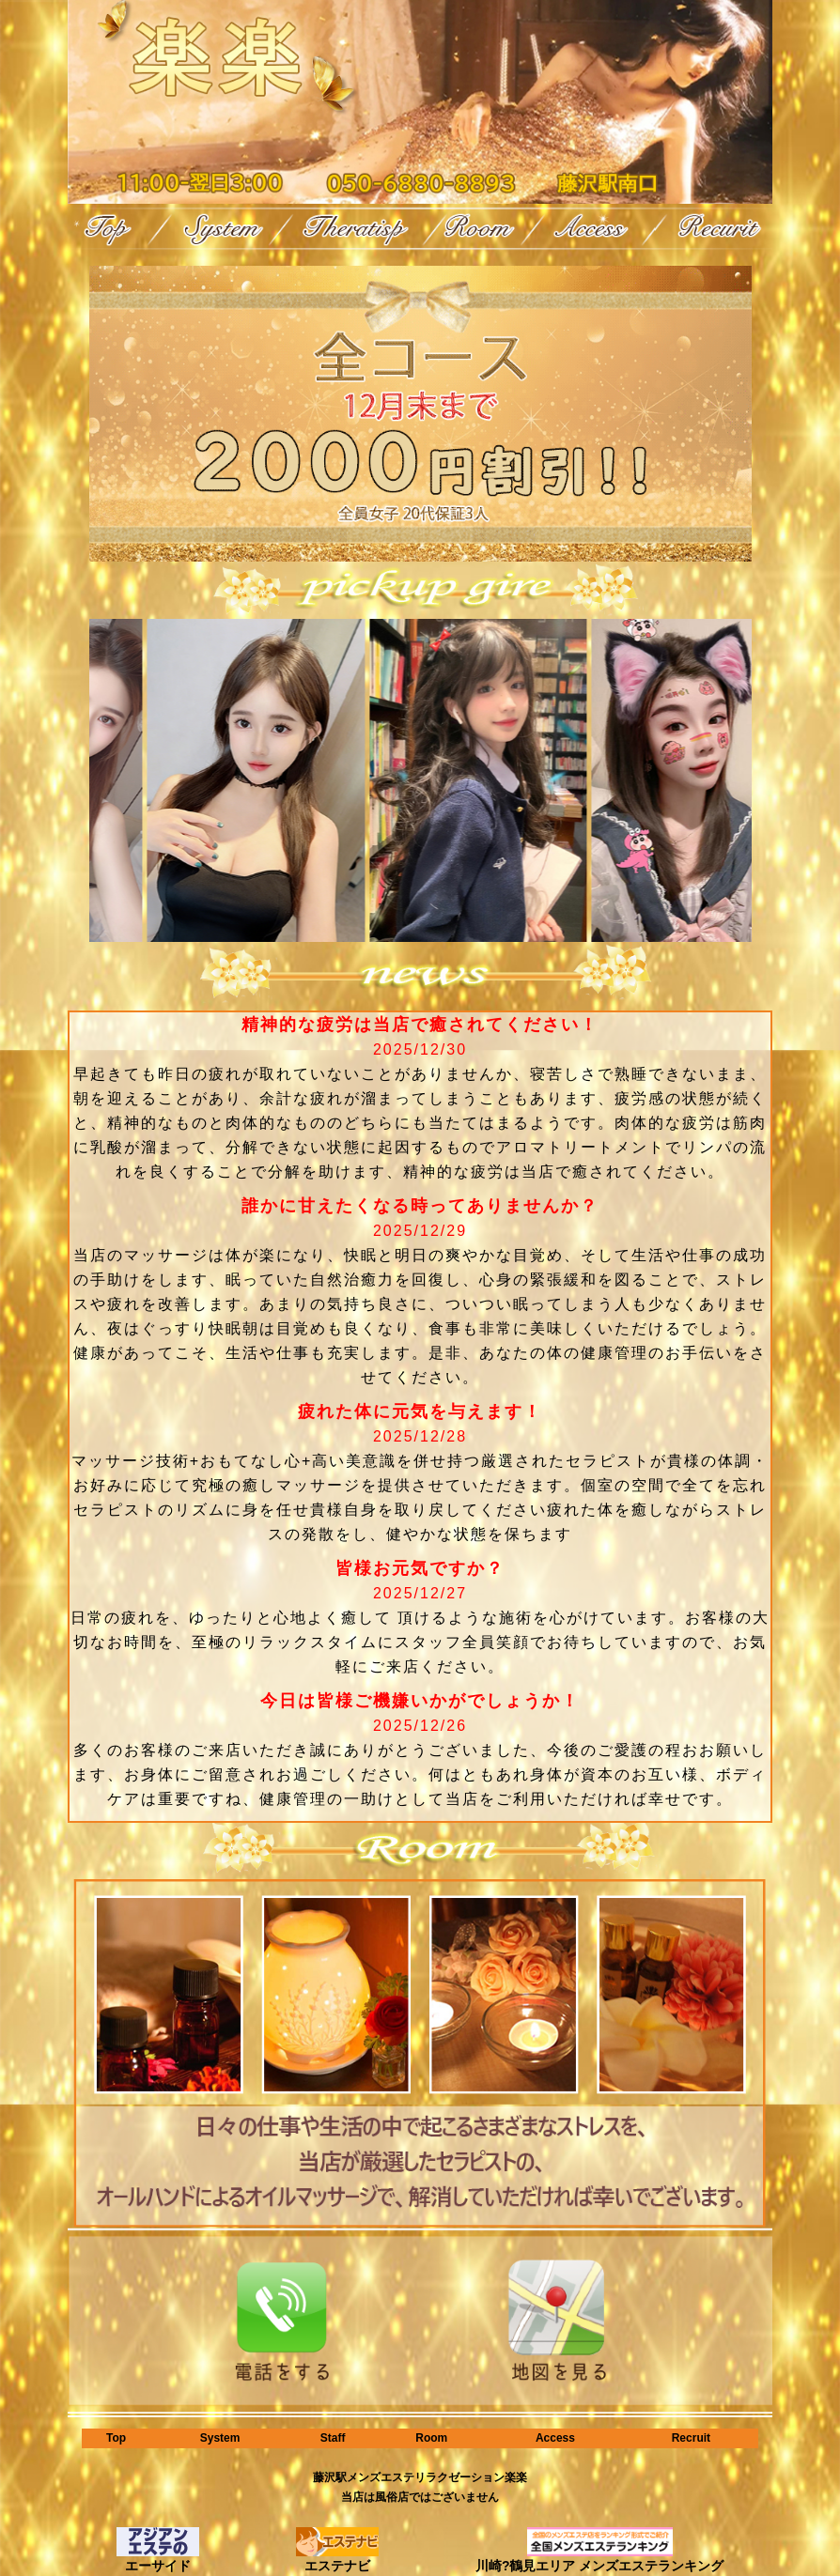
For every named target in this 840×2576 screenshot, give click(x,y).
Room (431, 2438)
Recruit (691, 2438)
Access (555, 2438)
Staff (333, 2438)
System (220, 2438)
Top (116, 2438)
